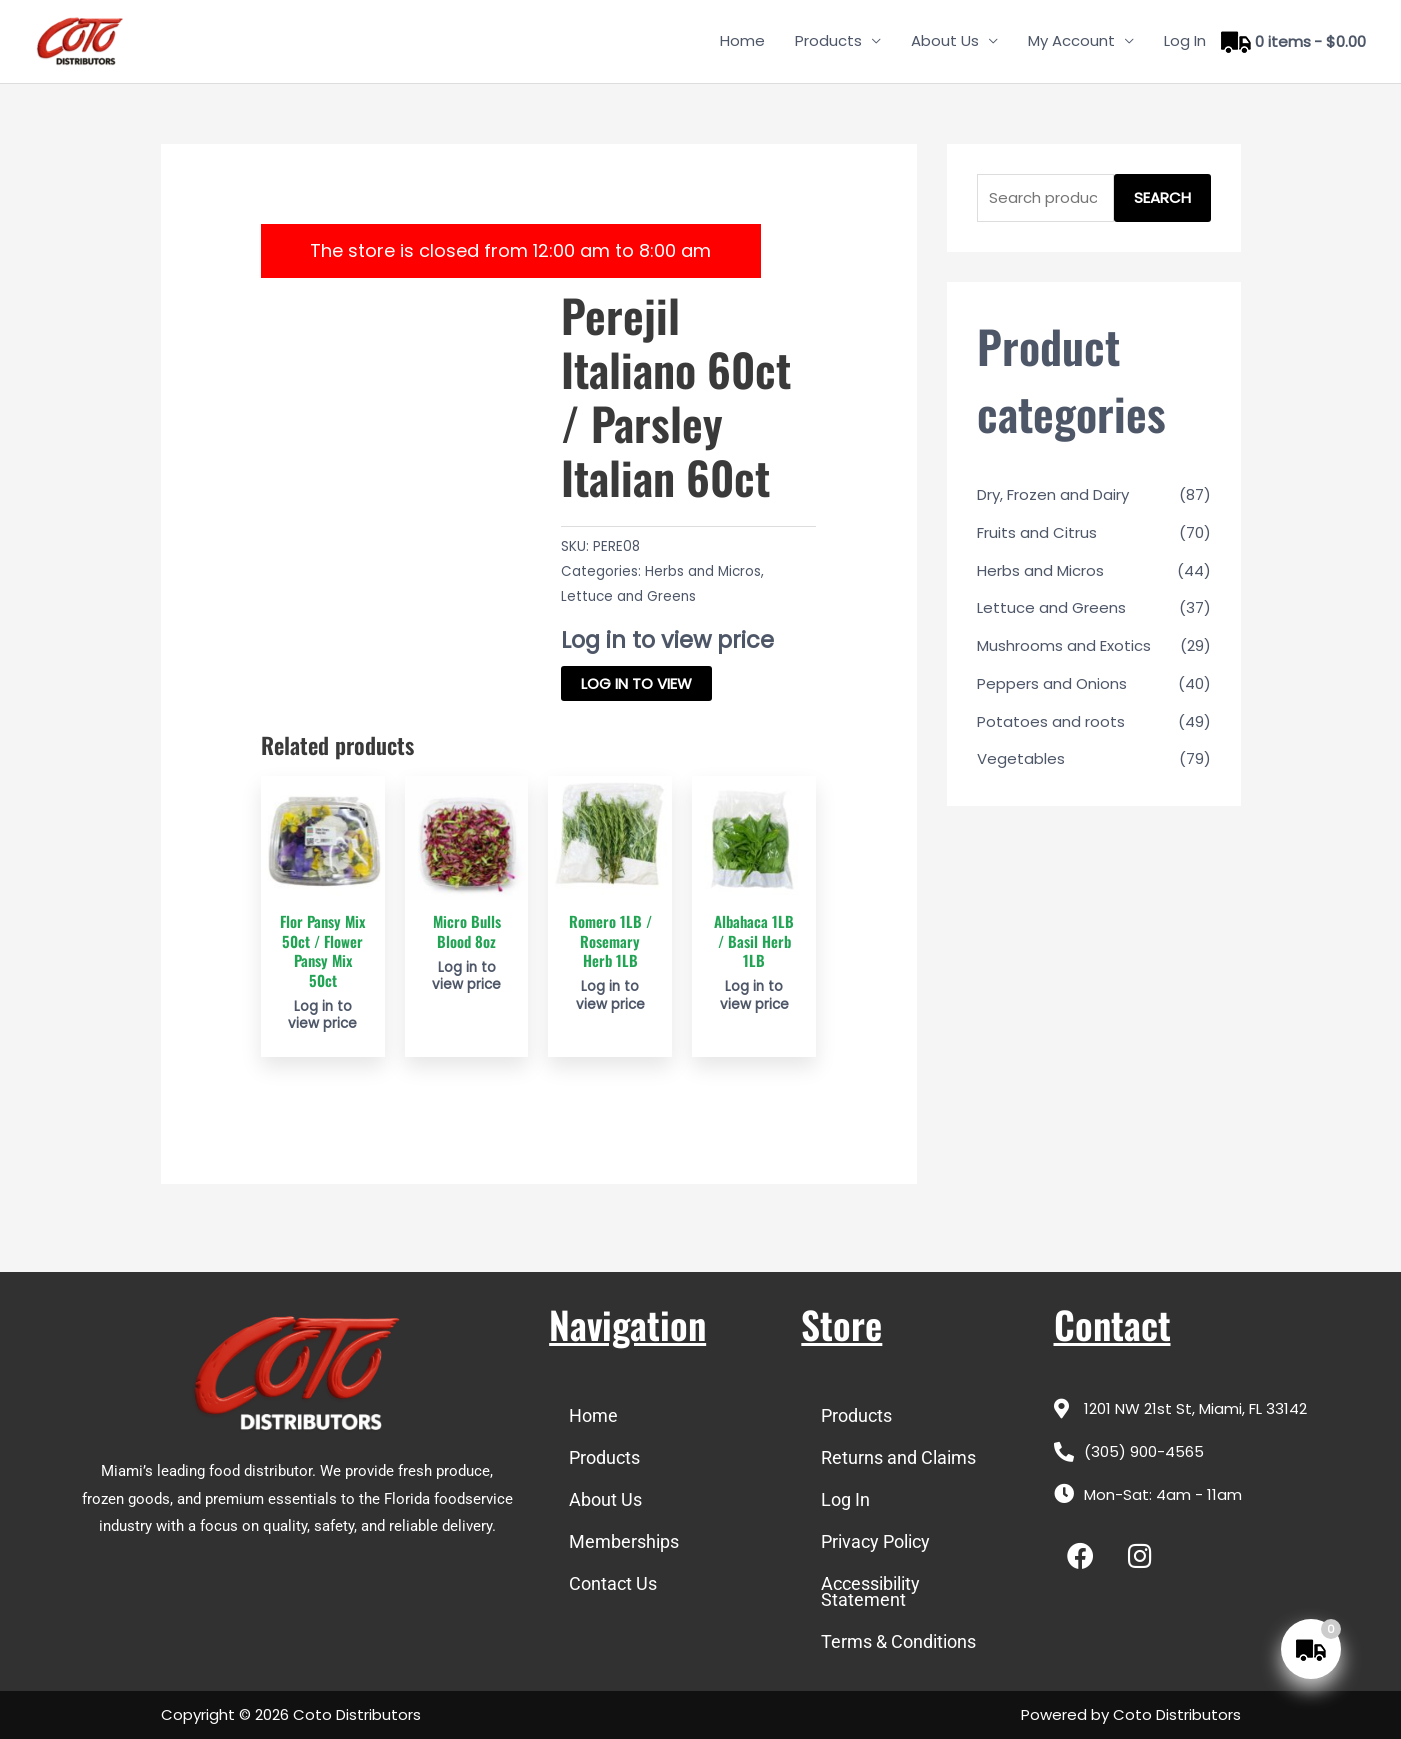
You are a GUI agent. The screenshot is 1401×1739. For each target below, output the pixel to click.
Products (828, 40)
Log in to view (636, 683)
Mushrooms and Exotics (1064, 645)
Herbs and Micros (703, 571)
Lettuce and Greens (628, 596)
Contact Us (613, 1583)
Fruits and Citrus (1037, 532)
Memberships (624, 1541)
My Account (1071, 40)
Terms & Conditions (898, 1641)
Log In (1185, 40)
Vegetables (1021, 758)
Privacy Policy (875, 1541)
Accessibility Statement (870, 1591)
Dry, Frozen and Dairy (1053, 494)
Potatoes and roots (1051, 721)
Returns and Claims (898, 1457)
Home (742, 40)
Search (1162, 197)
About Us (945, 40)
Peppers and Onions (1052, 683)
